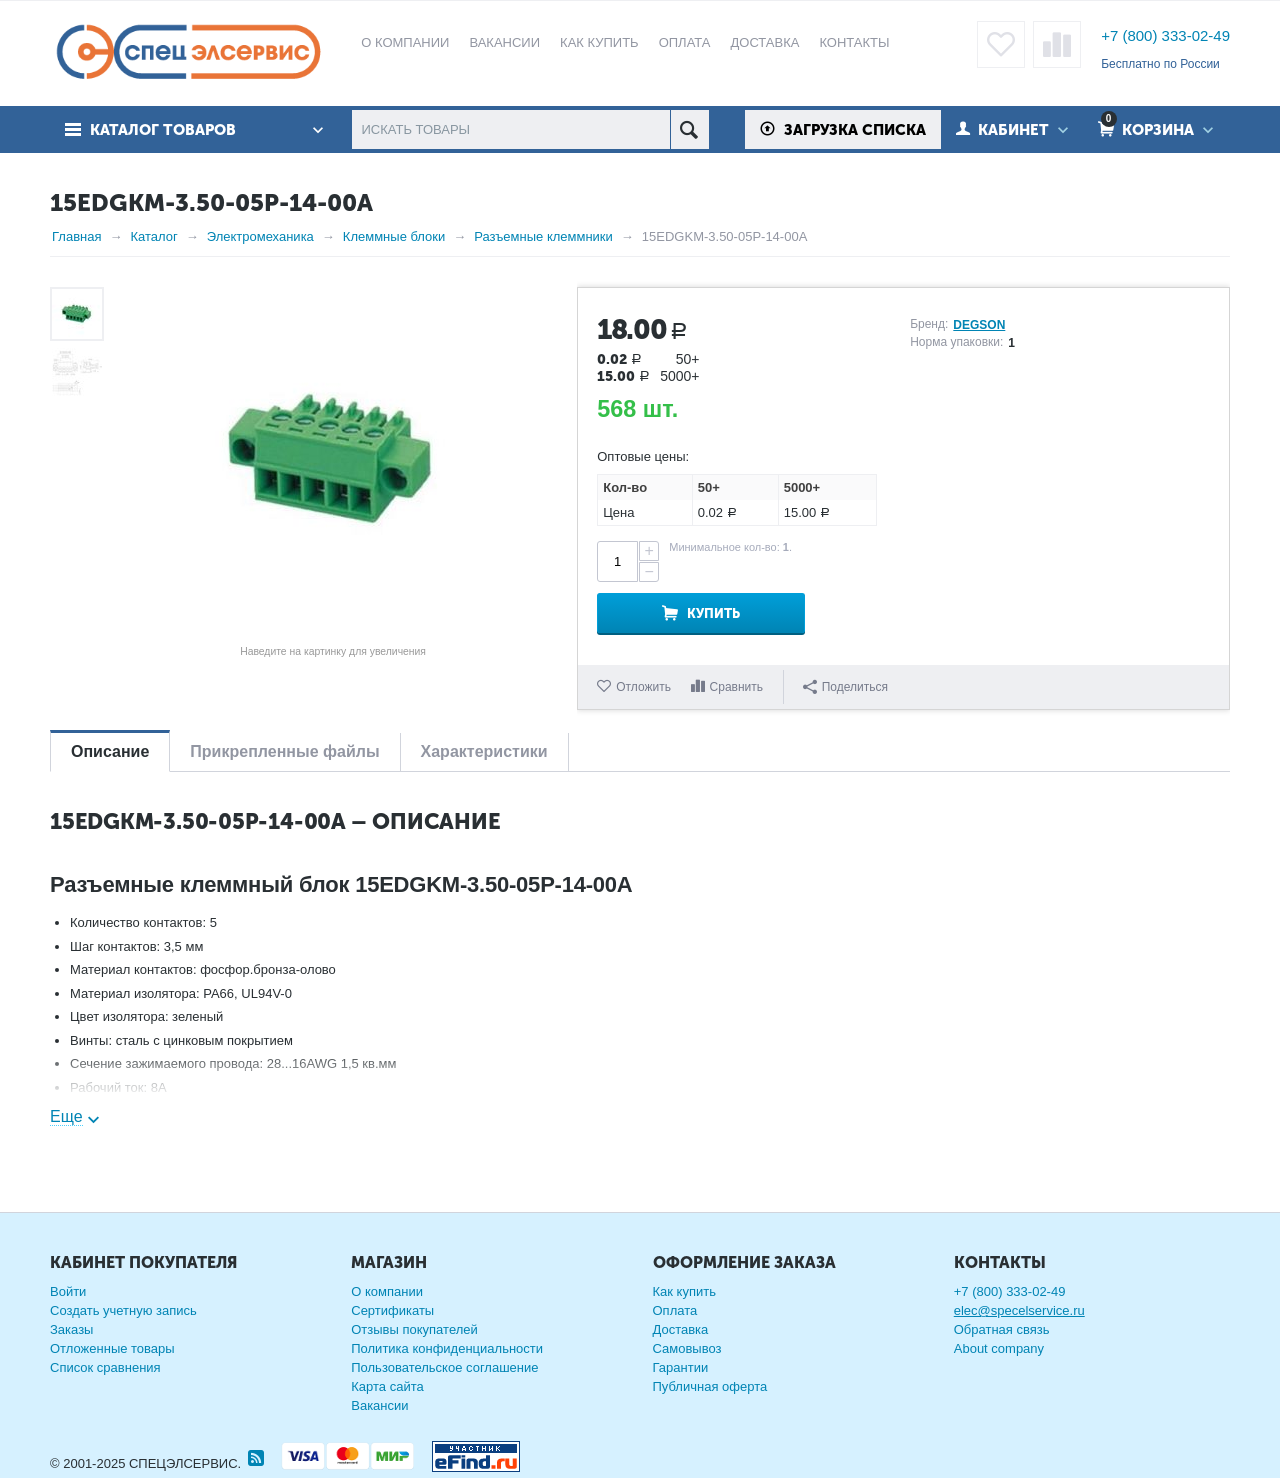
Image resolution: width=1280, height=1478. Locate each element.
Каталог (153, 236)
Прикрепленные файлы (284, 751)
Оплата (675, 1310)
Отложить (643, 687)
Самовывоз (687, 1348)
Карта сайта (387, 1386)
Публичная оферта (710, 1386)
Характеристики (484, 751)
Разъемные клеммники (543, 236)
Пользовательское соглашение (444, 1367)
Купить (713, 613)
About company (999, 1348)
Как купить (684, 1291)
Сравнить (736, 687)
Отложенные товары (112, 1348)
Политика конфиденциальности (447, 1348)
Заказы (71, 1329)
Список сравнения (105, 1367)
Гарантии (681, 1367)
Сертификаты (392, 1310)
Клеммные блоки (394, 236)
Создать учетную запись (123, 1310)
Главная (76, 236)
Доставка (681, 1329)
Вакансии (379, 1405)
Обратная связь (1002, 1329)
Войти (68, 1291)
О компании (387, 1291)
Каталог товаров (163, 130)
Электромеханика (260, 236)
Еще (66, 1116)
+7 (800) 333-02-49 (1165, 35)
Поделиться (845, 687)
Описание (110, 751)
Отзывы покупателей (414, 1329)
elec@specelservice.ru (1019, 1310)
